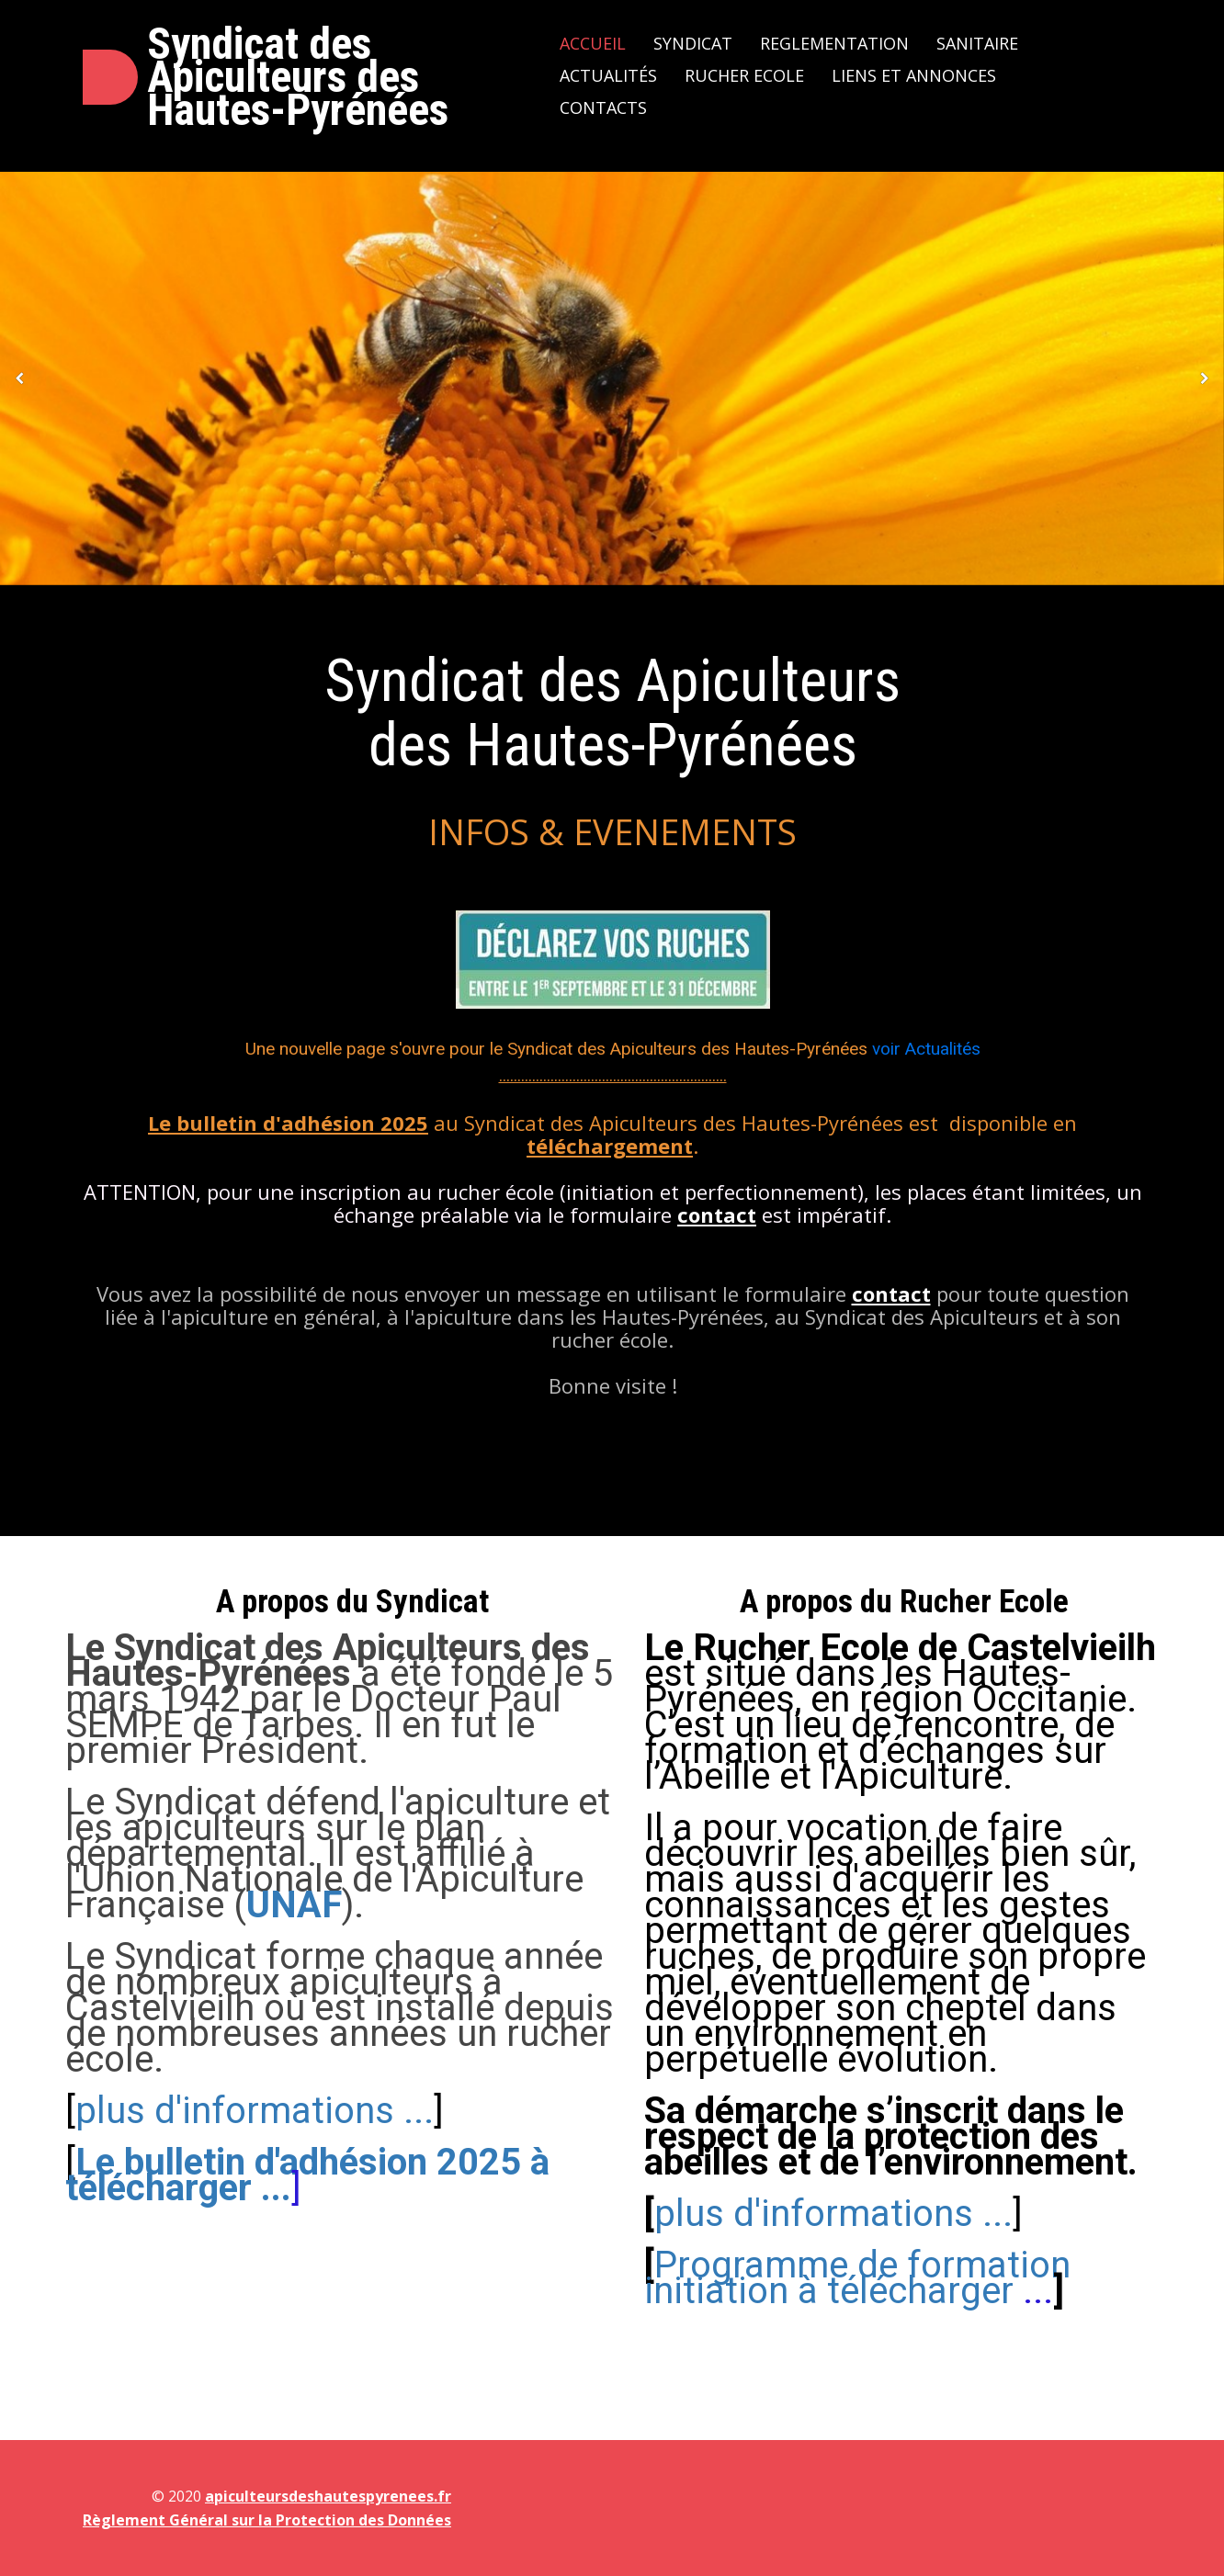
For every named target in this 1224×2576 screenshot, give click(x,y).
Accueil (593, 43)
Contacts (603, 107)
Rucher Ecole (744, 75)
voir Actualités (926, 1048)
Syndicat (692, 43)
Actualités (608, 75)
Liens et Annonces (914, 75)
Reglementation (834, 43)
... (857, 2277)
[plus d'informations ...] (857, 2347)
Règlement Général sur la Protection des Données (267, 2520)
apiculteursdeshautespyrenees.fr (328, 2496)
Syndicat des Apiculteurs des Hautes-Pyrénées (297, 76)
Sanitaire (977, 43)
